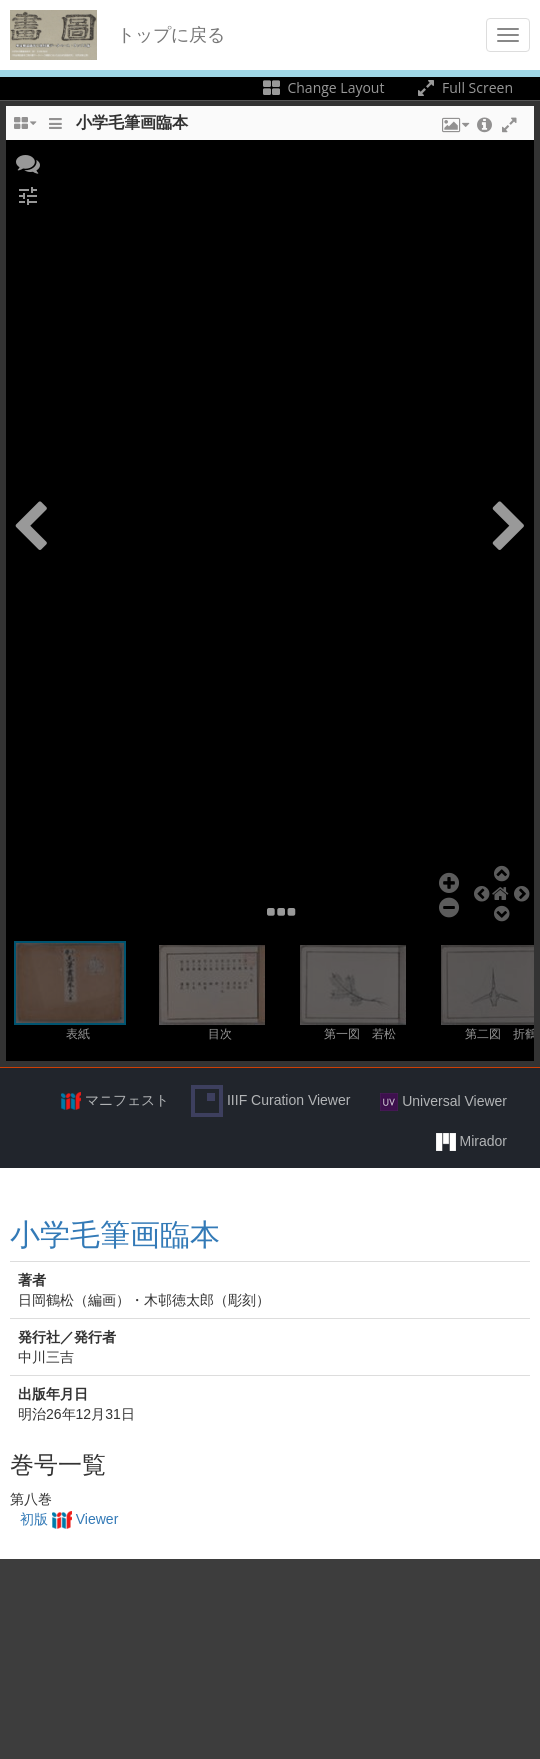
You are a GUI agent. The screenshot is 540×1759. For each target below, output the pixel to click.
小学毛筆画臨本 (115, 1234)
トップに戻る (171, 35)
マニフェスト (115, 1101)
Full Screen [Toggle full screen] (463, 87)
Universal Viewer (443, 1102)
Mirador (471, 1142)
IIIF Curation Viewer (270, 1101)
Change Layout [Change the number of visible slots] (322, 87)
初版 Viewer (69, 1519)
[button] (28, 162)
